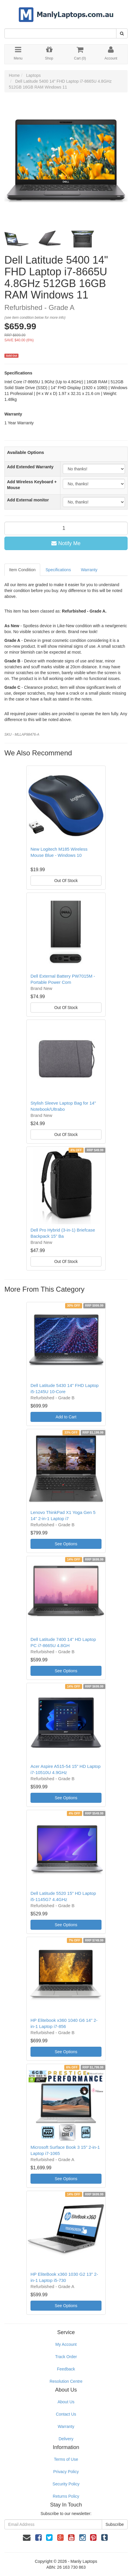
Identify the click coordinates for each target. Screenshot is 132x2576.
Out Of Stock (66, 880)
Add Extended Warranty (30, 466)
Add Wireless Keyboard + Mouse (32, 484)
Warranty (89, 569)
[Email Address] (53, 2524)
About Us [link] (66, 2401)
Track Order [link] (66, 2356)
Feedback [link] (66, 2369)
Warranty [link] (66, 2426)
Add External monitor (28, 500)
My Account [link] (66, 2344)
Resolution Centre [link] (66, 2381)
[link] (38, 2537)
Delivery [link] (66, 2438)
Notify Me (65, 543)
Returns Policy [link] (66, 2496)
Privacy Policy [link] (66, 2471)
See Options (66, 1543)
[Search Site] (122, 33)
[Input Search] (60, 33)
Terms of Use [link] (66, 2459)
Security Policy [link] (66, 2484)
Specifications (58, 569)
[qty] (66, 528)
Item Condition (22, 569)
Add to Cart (66, 1417)
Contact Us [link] (66, 2414)
